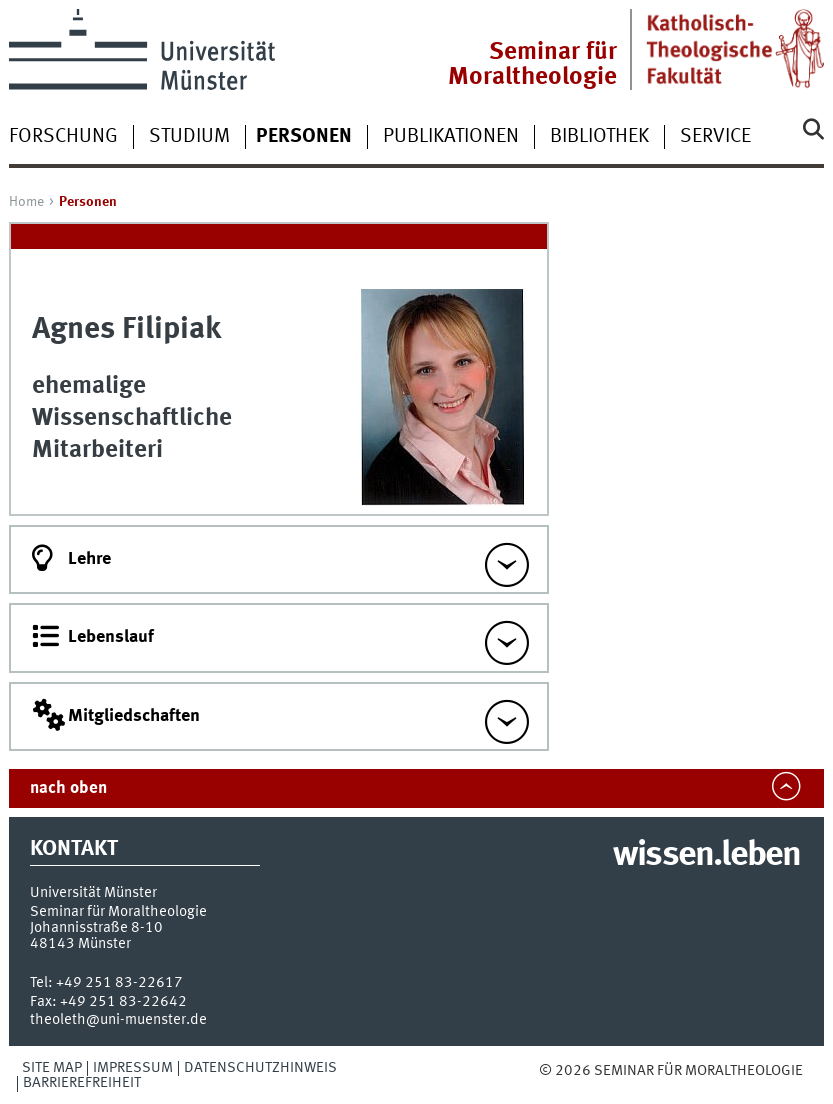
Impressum (133, 1068)
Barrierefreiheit (82, 1083)
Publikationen (451, 137)
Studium (189, 137)
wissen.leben (706, 856)
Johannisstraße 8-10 (96, 928)
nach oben (68, 788)
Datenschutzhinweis (260, 1068)
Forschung (63, 137)
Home (26, 202)
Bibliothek (599, 137)
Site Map (52, 1068)
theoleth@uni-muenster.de (118, 1020)
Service (715, 137)
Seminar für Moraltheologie (532, 65)
